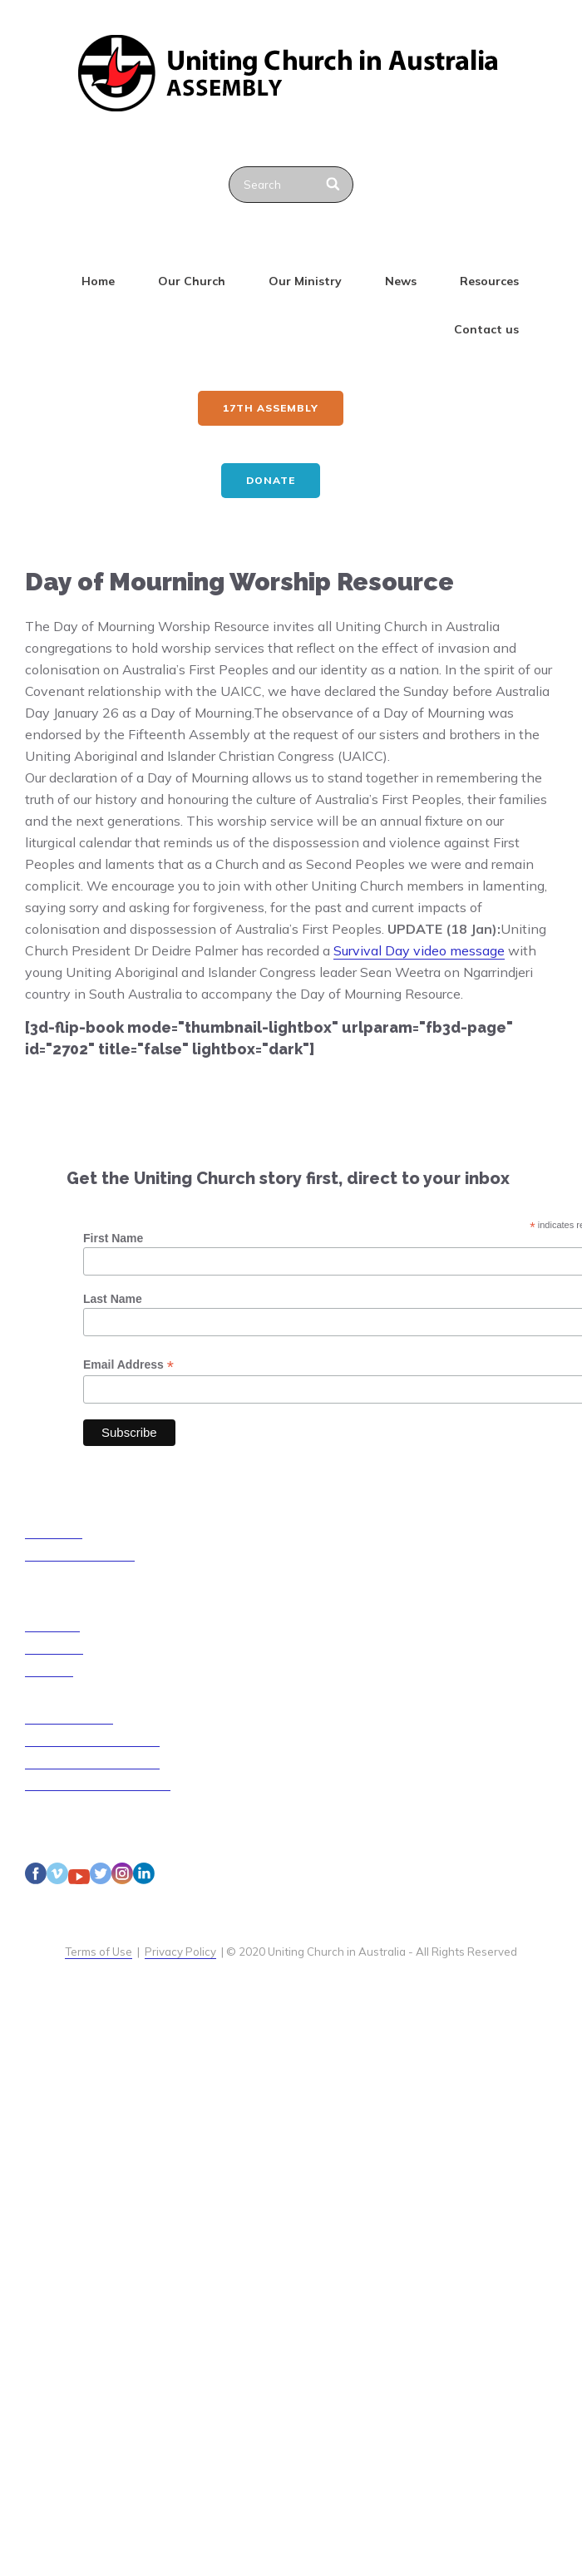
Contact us (486, 329)
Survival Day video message (419, 950)
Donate (270, 480)
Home (98, 281)
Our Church (191, 281)
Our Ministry (305, 281)
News (401, 281)
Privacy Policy (180, 1951)
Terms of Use (98, 1951)
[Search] (334, 184)
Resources (489, 281)
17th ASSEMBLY (270, 408)
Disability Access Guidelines (97, 1783)
